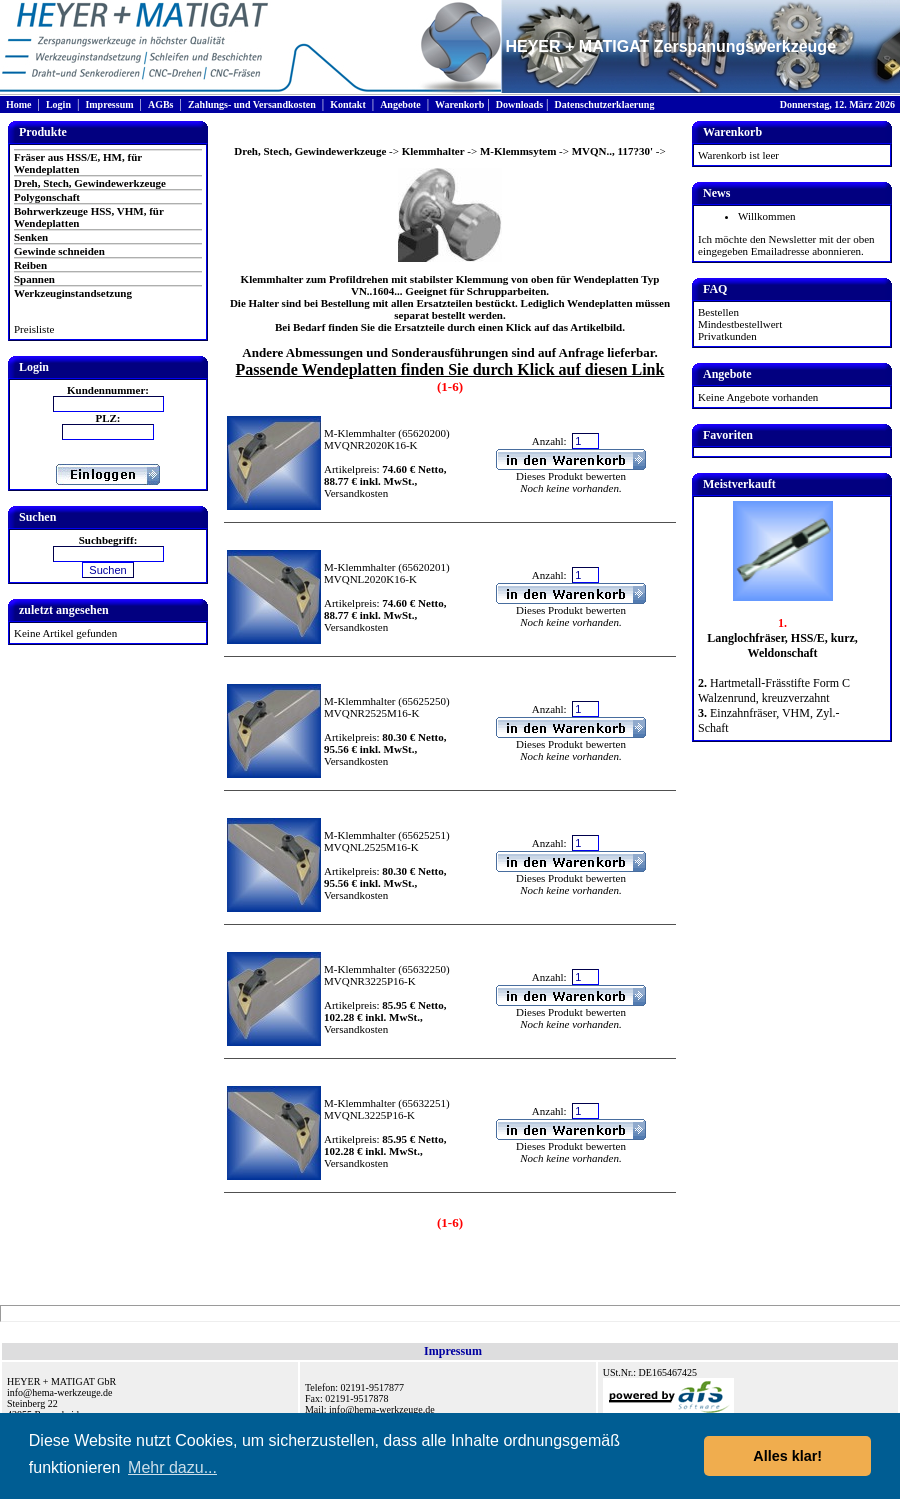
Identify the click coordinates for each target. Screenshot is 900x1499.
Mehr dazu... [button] (172, 1467)
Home (19, 104)
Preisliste (34, 329)
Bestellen (718, 312)
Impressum (109, 104)
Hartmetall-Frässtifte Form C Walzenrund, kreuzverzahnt (774, 690)
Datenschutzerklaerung (604, 104)
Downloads (519, 104)
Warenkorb (459, 104)
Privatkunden (727, 336)
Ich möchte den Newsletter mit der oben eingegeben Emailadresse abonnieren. (786, 245)
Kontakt (348, 104)
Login (58, 104)
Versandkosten (356, 493)
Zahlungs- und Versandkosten (252, 104)
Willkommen (767, 216)
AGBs (161, 104)
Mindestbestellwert (740, 324)
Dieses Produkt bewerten (571, 476)
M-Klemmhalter (359, 433)
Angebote (400, 104)
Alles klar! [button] (787, 1456)
